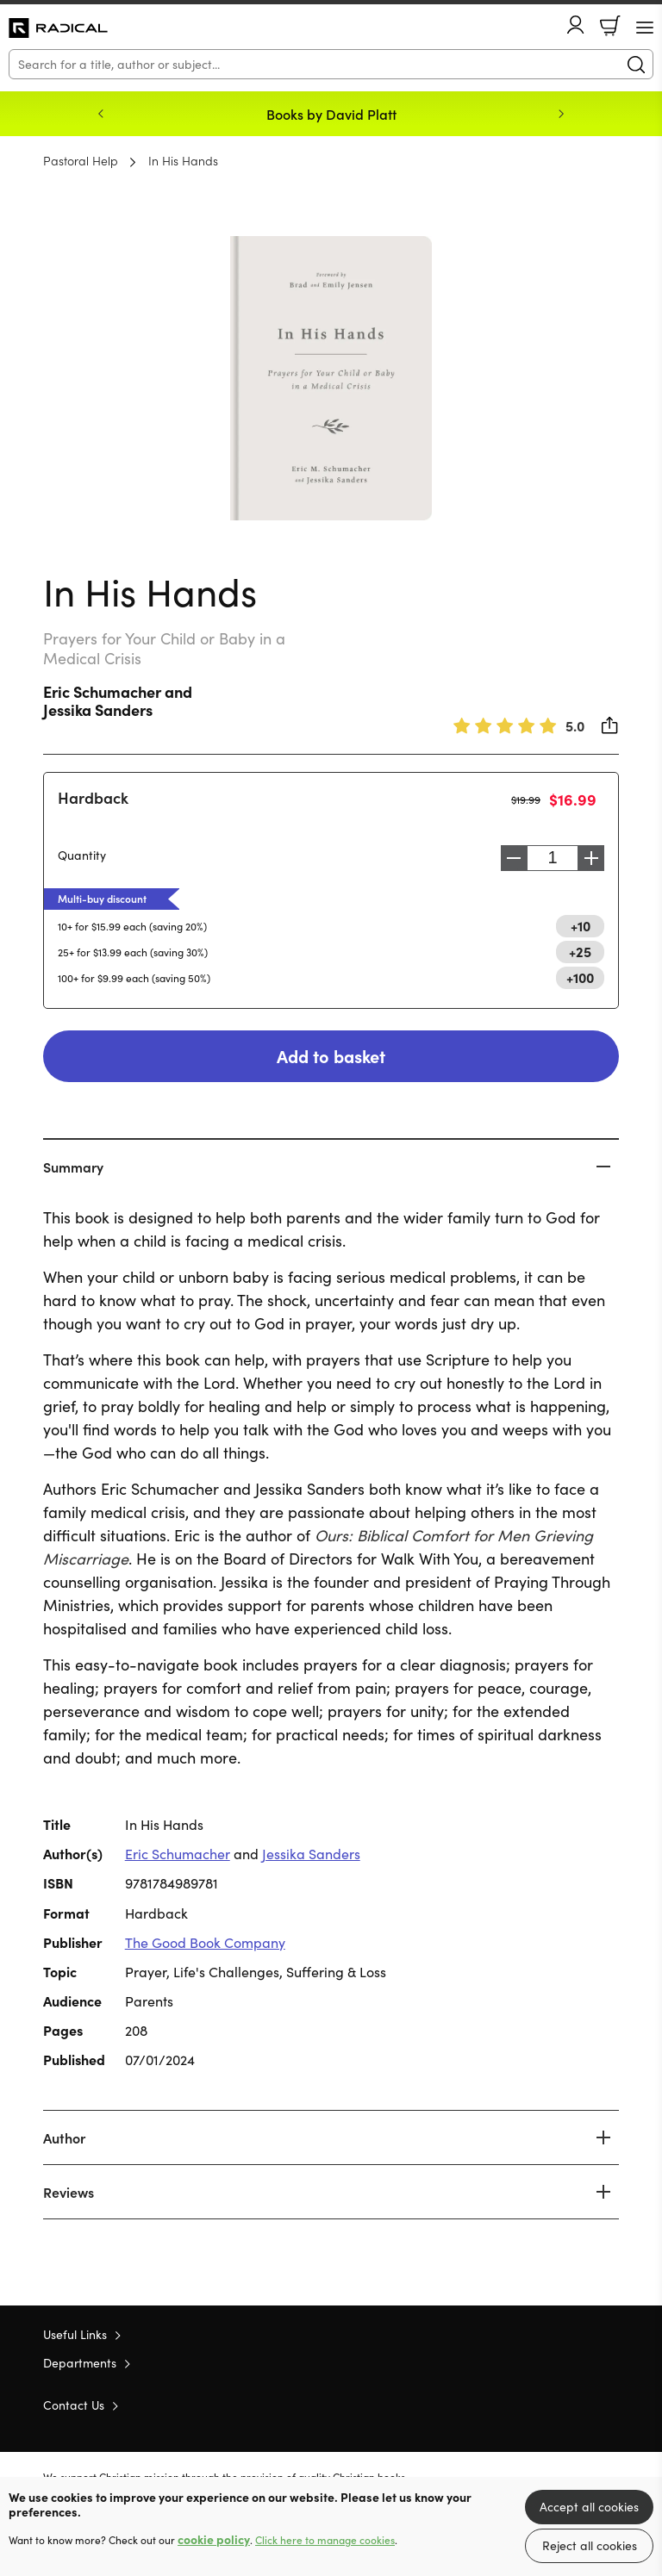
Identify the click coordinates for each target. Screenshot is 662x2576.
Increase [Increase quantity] (595, 858)
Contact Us (73, 2405)
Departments (79, 2363)
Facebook (580, 2404)
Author (64, 2137)
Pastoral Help (80, 160)
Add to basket (331, 1055)
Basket (610, 26)
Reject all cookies (589, 2545)
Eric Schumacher (102, 691)
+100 (580, 977)
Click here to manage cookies (325, 2540)
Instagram (610, 2403)
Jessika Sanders (98, 709)
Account (575, 25)
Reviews (68, 2191)
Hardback (93, 797)
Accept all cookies (589, 2506)
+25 (580, 951)
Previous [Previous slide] (100, 113)
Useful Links (75, 2334)
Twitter (548, 2403)
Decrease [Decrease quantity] (509, 858)
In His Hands (183, 160)
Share (610, 725)
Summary (73, 1166)
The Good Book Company (205, 1942)
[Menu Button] (644, 28)
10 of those (58, 28)
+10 (580, 925)
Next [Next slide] (561, 113)
